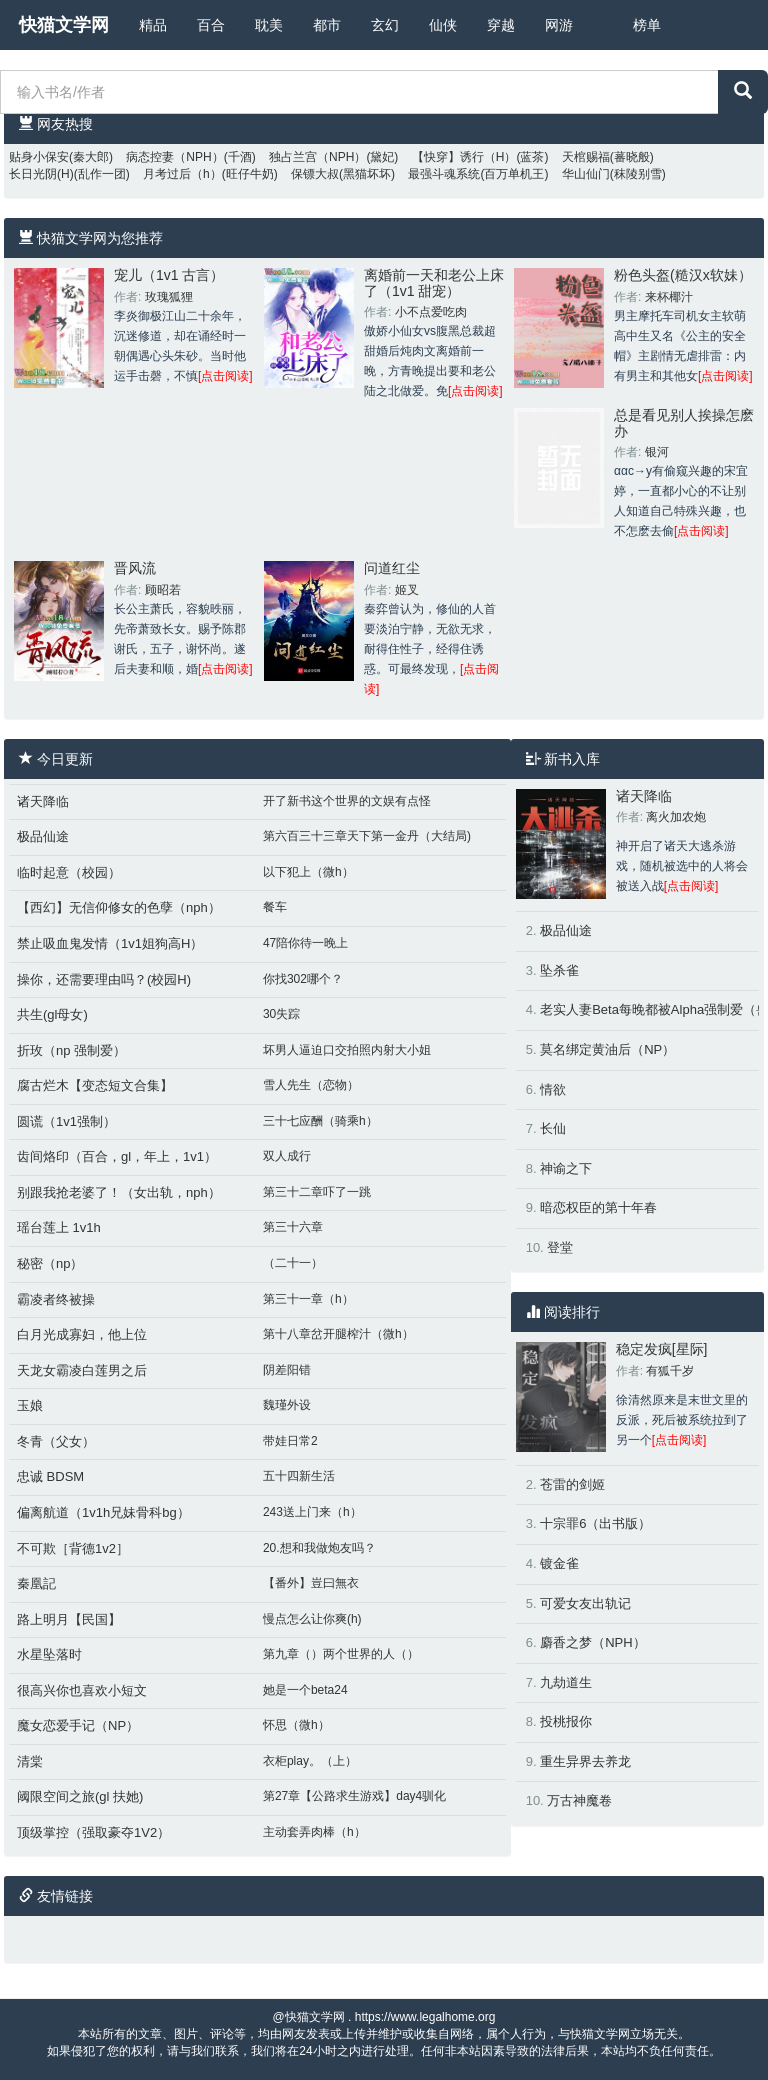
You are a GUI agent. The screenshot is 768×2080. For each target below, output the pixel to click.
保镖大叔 (315, 174)
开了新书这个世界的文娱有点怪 (347, 801)
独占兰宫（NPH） (317, 157)
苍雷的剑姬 (572, 1484)
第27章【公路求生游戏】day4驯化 (354, 1796)
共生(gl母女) (52, 1014)
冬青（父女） (56, 1441)
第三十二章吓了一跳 (317, 1192)
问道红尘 (392, 568)
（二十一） (293, 1263)
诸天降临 (43, 801)
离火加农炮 (676, 817)
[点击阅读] (225, 376)
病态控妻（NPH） (174, 157)
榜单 (647, 25)
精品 (153, 25)
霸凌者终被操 (56, 1299)
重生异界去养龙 (585, 1761)
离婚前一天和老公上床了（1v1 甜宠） (434, 282)
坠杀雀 (559, 970)
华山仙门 (586, 174)
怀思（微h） (296, 1725)
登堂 (560, 1247)
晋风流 (135, 568)
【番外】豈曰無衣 (311, 1583)
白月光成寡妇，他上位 (82, 1334)
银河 (657, 452)
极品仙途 (43, 836)
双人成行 (287, 1156)
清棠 (30, 1761)
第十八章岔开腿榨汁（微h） (338, 1334)
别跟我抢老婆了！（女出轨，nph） (119, 1192)
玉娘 (30, 1405)
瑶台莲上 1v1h (59, 1227)
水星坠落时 (49, 1654)
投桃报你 (566, 1721)
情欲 (553, 1089)
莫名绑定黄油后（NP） (607, 1049)
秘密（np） (50, 1263)
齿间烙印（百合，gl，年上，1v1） (117, 1156)
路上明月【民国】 (69, 1619)
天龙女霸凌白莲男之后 (82, 1370)
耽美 (269, 25)
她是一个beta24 (305, 1690)
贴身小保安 (39, 157)
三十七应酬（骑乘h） (320, 1121)
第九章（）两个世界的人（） (341, 1654)
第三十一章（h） (308, 1299)
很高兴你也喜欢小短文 (82, 1690)
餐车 (275, 907)
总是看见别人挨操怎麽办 (684, 422)
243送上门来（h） (312, 1512)
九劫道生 (566, 1682)
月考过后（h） (182, 174)
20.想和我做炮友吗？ (319, 1548)
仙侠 (443, 25)
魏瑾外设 (287, 1405)
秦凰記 (36, 1583)
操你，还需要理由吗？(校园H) (104, 979)
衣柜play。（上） (310, 1761)
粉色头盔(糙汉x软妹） (683, 275)
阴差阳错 (287, 1370)
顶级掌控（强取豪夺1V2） (93, 1832)
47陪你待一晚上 (305, 943)
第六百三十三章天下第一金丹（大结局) (367, 836)
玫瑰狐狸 (169, 297)
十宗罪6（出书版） (595, 1523)
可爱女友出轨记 (585, 1603)
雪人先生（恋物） (311, 1085)
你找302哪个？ (303, 979)
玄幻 (385, 25)
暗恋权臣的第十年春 (598, 1207)
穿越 (501, 25)
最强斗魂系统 (444, 174)
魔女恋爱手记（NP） (78, 1725)
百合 (211, 25)
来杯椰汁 (669, 297)
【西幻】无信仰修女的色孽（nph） (119, 907)
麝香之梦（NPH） (592, 1642)
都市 (327, 25)
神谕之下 (566, 1168)
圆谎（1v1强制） (66, 1121)
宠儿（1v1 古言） (169, 275)
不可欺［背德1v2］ (73, 1548)
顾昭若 (163, 590)
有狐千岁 (670, 1371)
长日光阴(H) (41, 174)
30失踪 (281, 1014)
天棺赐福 (586, 157)
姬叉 (407, 590)
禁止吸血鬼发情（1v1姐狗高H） (110, 943)
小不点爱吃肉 (431, 312)
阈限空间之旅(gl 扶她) (80, 1796)
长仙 (553, 1128)
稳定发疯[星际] (662, 1349)
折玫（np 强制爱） (71, 1050)
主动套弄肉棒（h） (314, 1832)
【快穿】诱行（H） (464, 157)
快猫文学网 (64, 25)
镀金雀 (559, 1563)
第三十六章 (293, 1227)
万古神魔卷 (579, 1800)
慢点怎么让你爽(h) (312, 1619)
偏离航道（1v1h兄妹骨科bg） (103, 1512)
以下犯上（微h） (308, 872)
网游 (559, 25)
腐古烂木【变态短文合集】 (95, 1085)
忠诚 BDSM (50, 1476)
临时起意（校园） (69, 872)
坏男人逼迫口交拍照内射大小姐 (347, 1050)
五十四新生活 (299, 1476)
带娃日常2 (290, 1441)
